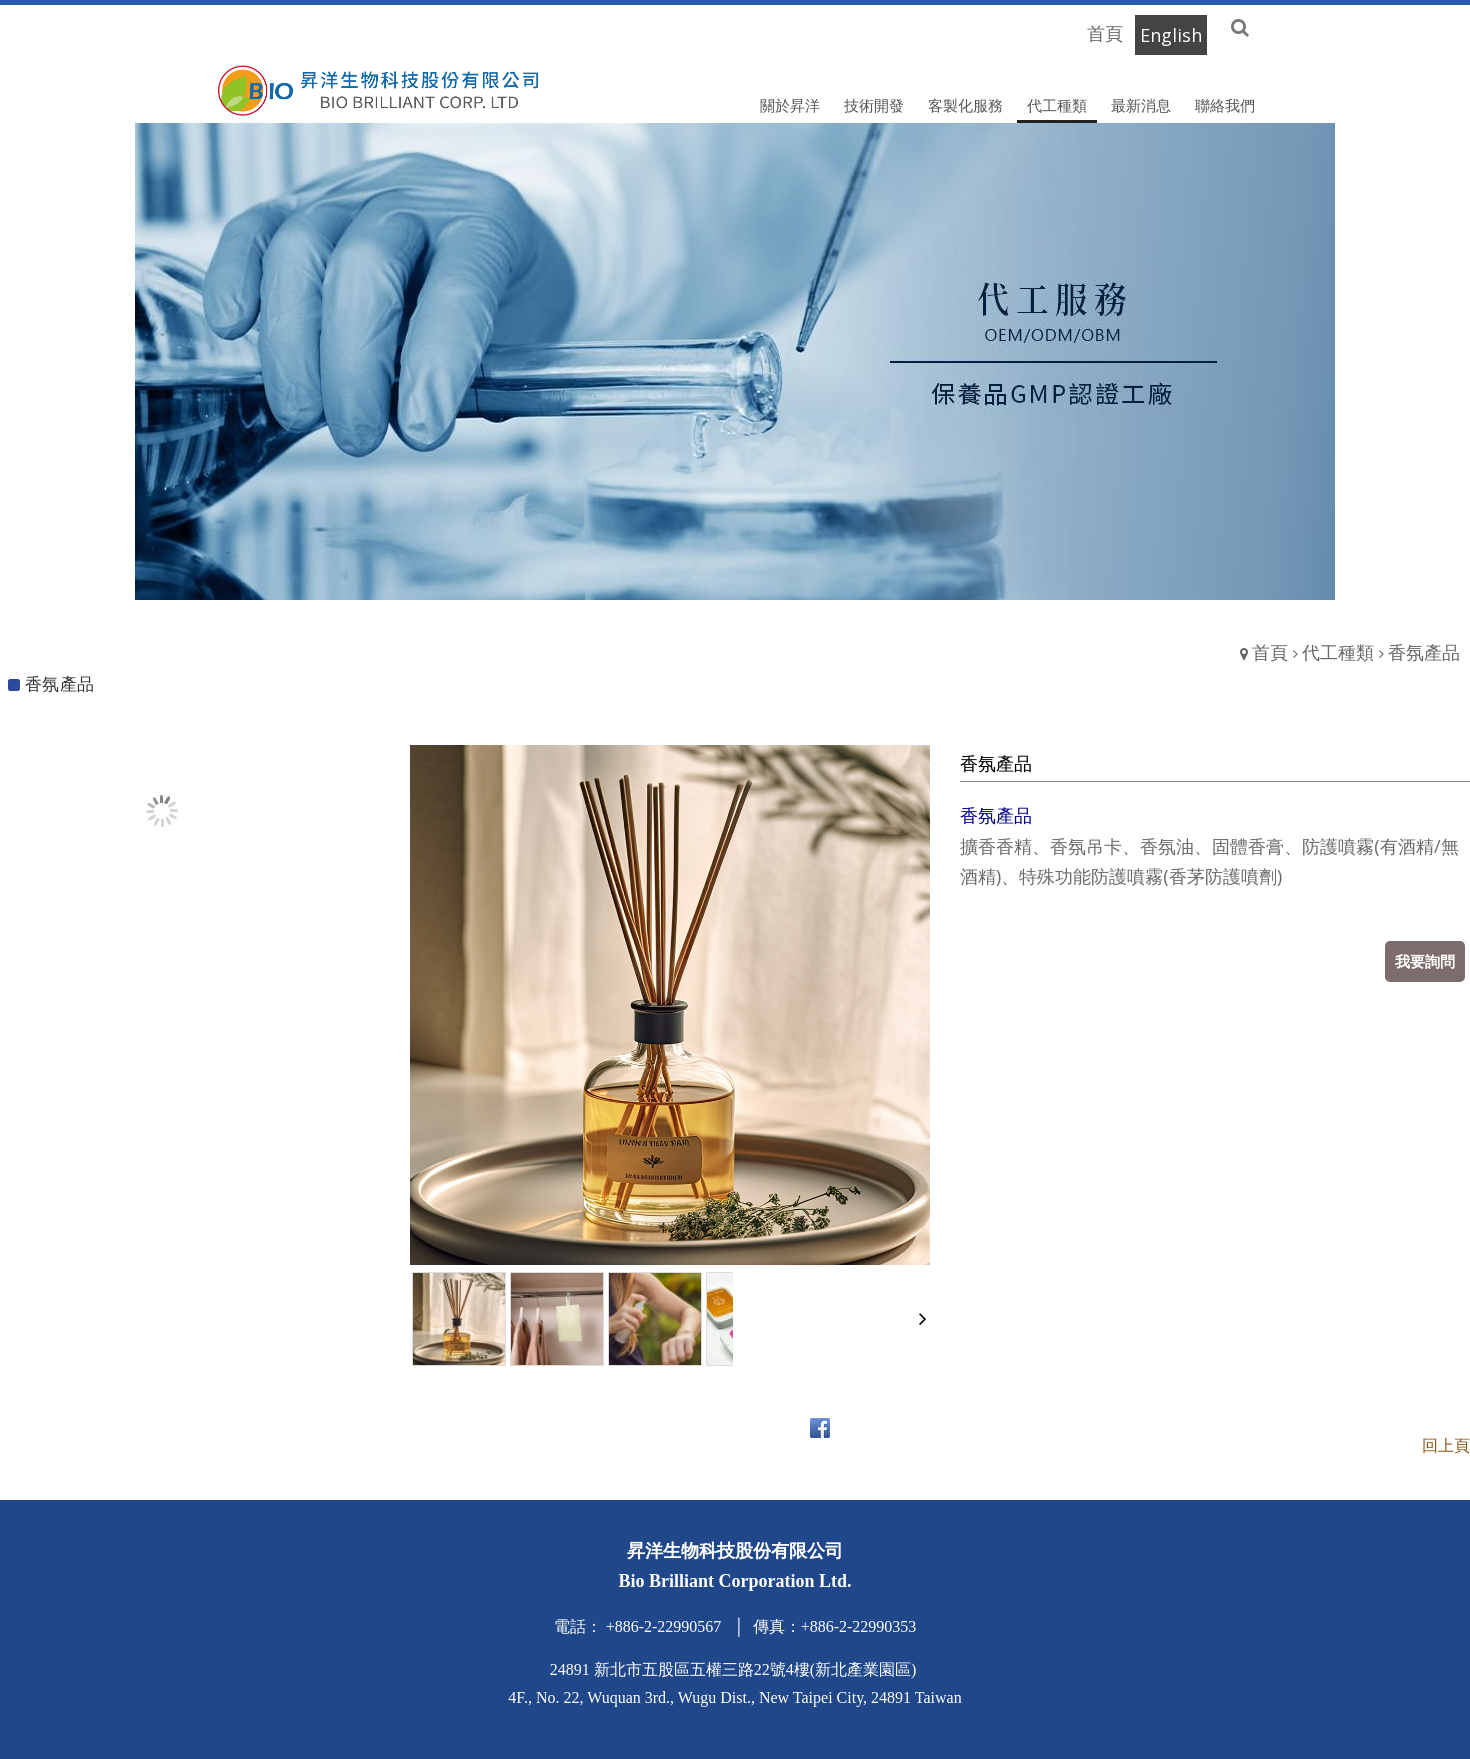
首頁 (1270, 652)
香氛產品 (1424, 652)
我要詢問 (1425, 961)
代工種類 (1338, 652)
